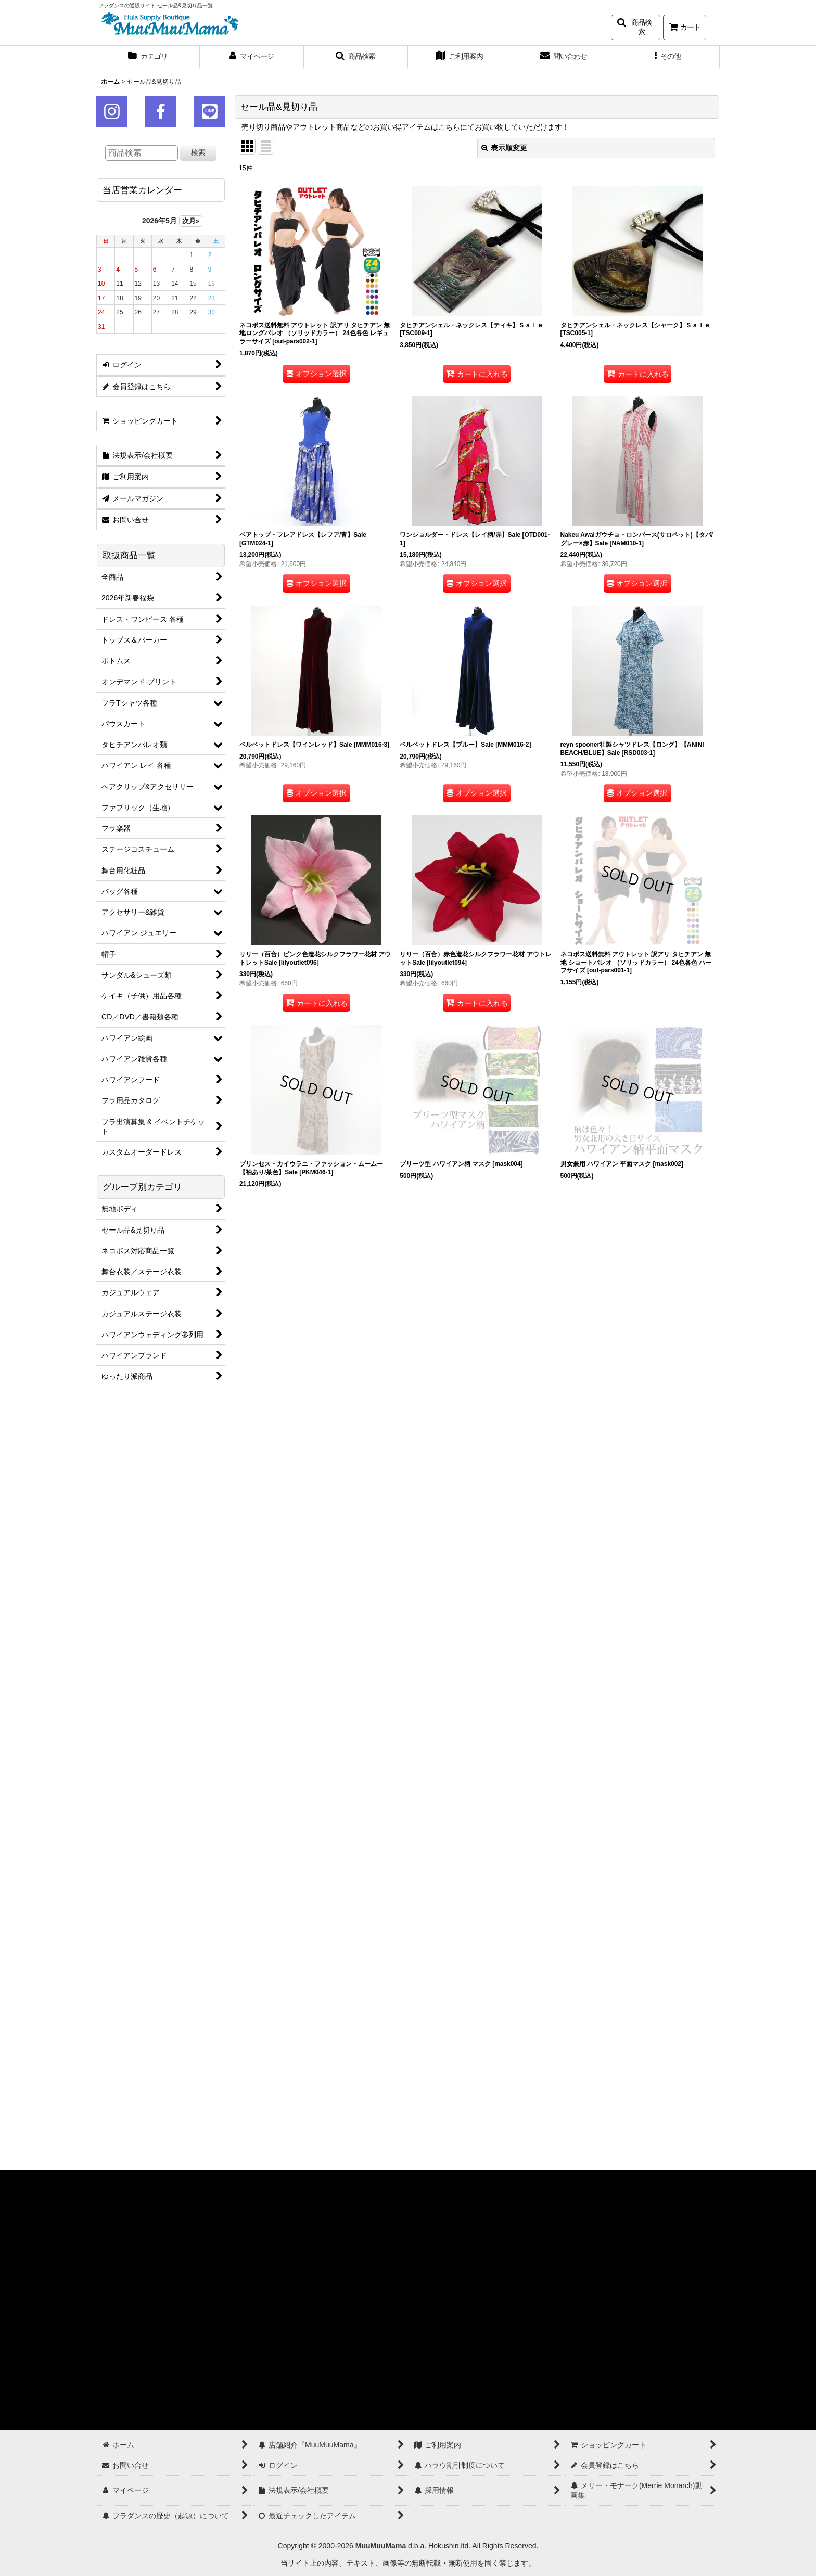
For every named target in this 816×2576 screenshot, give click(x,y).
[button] (635, 27)
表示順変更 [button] (504, 148)
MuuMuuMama (380, 2546)
